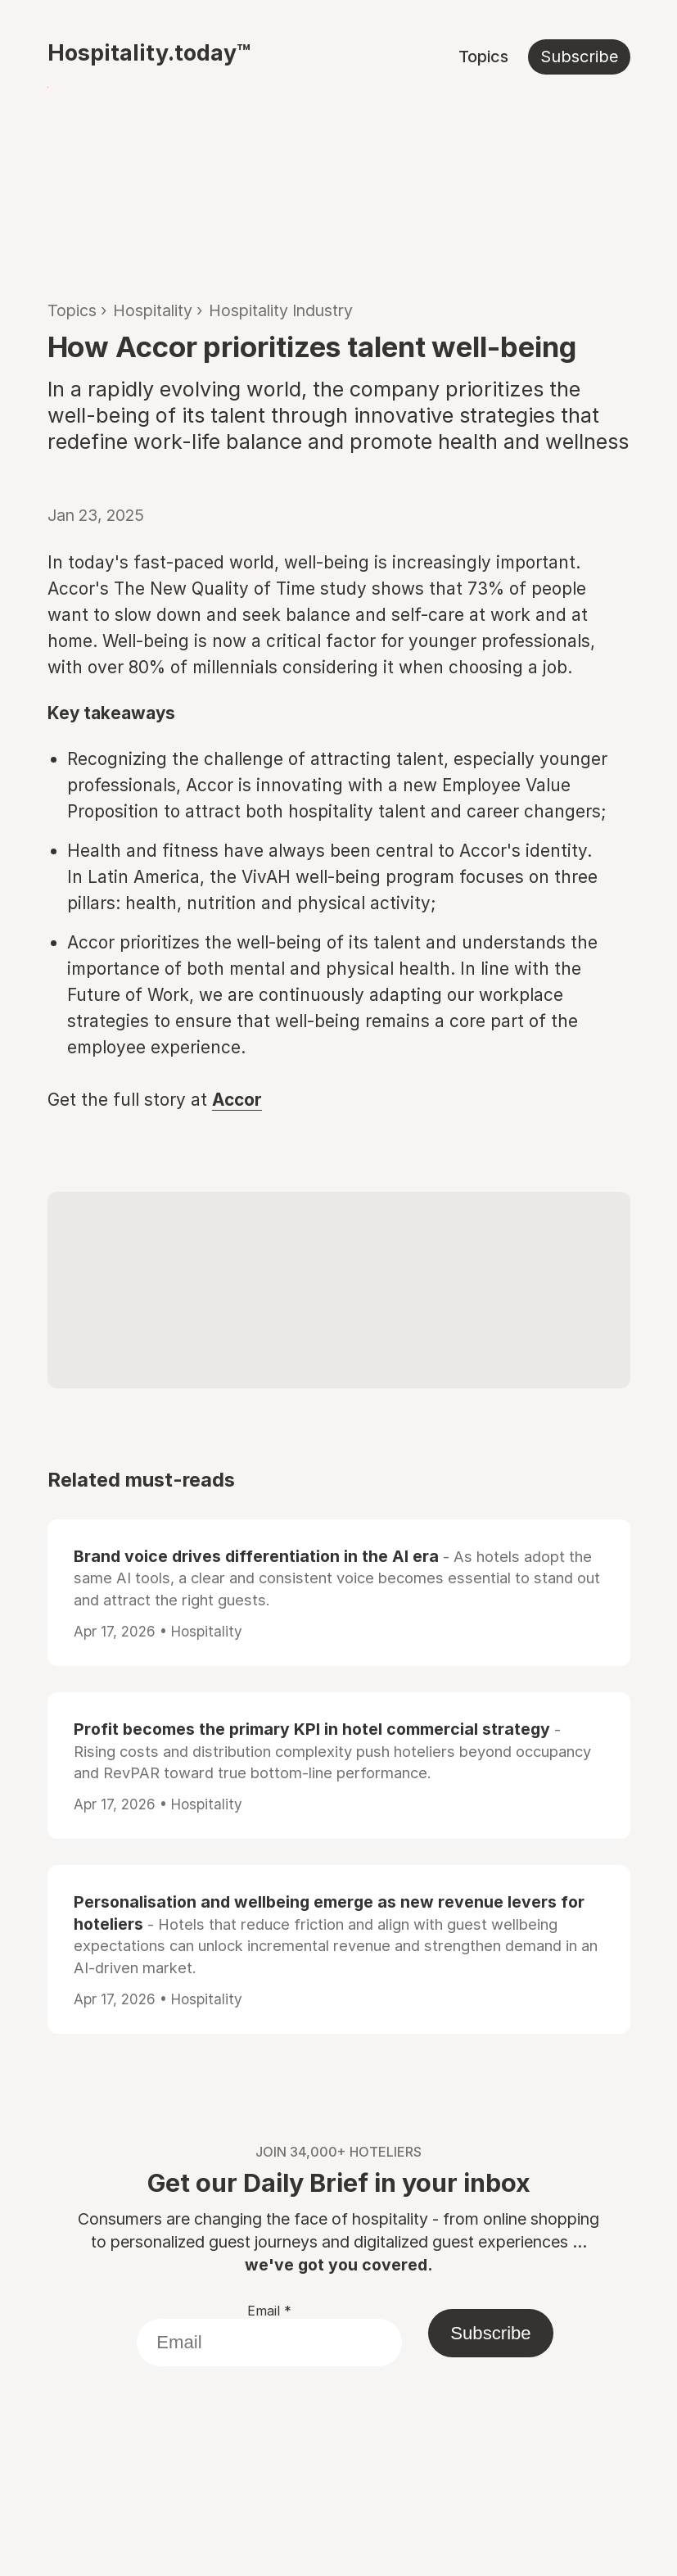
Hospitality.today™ (148, 52)
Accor (237, 1099)
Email (269, 2310)
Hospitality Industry (281, 310)
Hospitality (152, 310)
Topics (483, 56)
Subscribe (579, 56)
